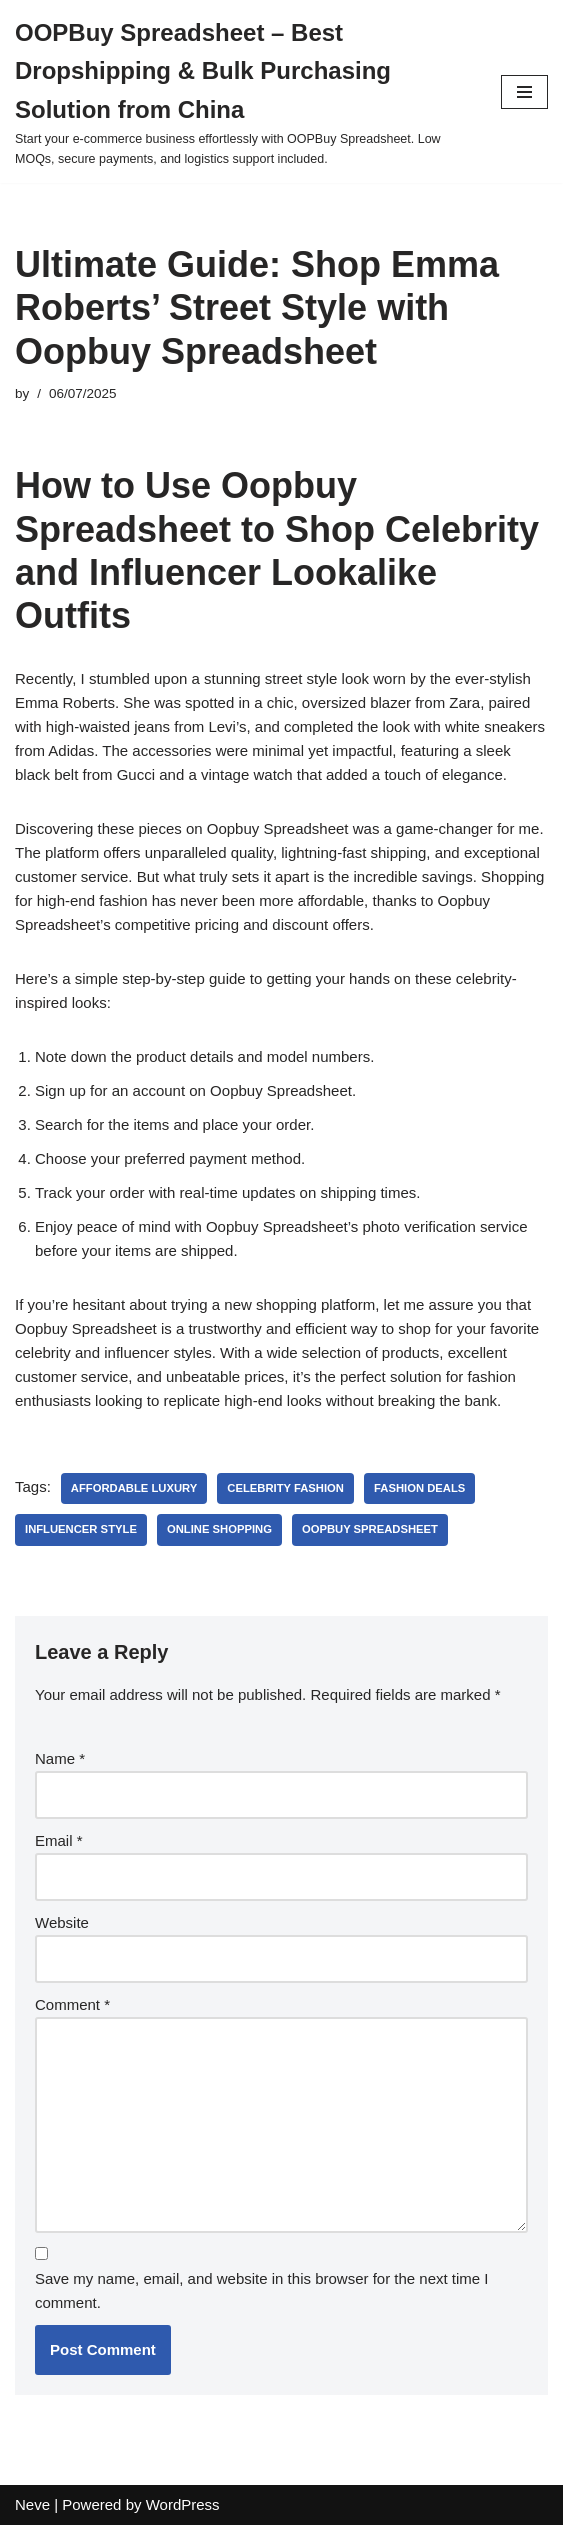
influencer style (81, 1529)
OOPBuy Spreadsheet (370, 1529)
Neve (32, 2504)
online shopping (219, 1529)
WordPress (183, 2504)
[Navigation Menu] (524, 92)
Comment (72, 2004)
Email (59, 1840)
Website (62, 1922)
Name (60, 1758)
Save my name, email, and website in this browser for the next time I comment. (262, 2290)
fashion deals (419, 1488)
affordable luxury (134, 1488)
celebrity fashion (285, 1488)
